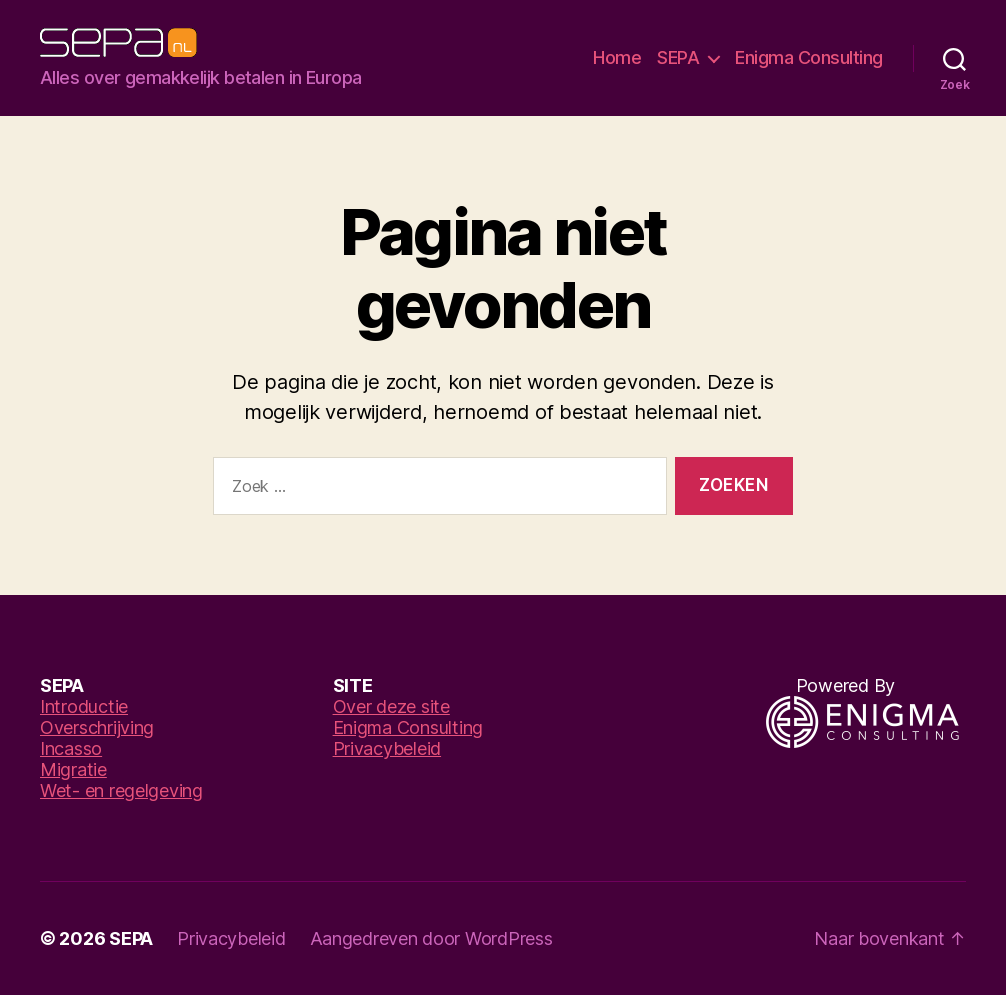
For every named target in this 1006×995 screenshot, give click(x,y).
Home (617, 57)
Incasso (71, 748)
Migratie (73, 769)
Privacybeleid (387, 748)
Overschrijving (97, 727)
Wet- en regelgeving (121, 790)
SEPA (678, 57)
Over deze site (391, 706)
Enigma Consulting (809, 57)
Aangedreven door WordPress (431, 938)
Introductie (84, 706)
